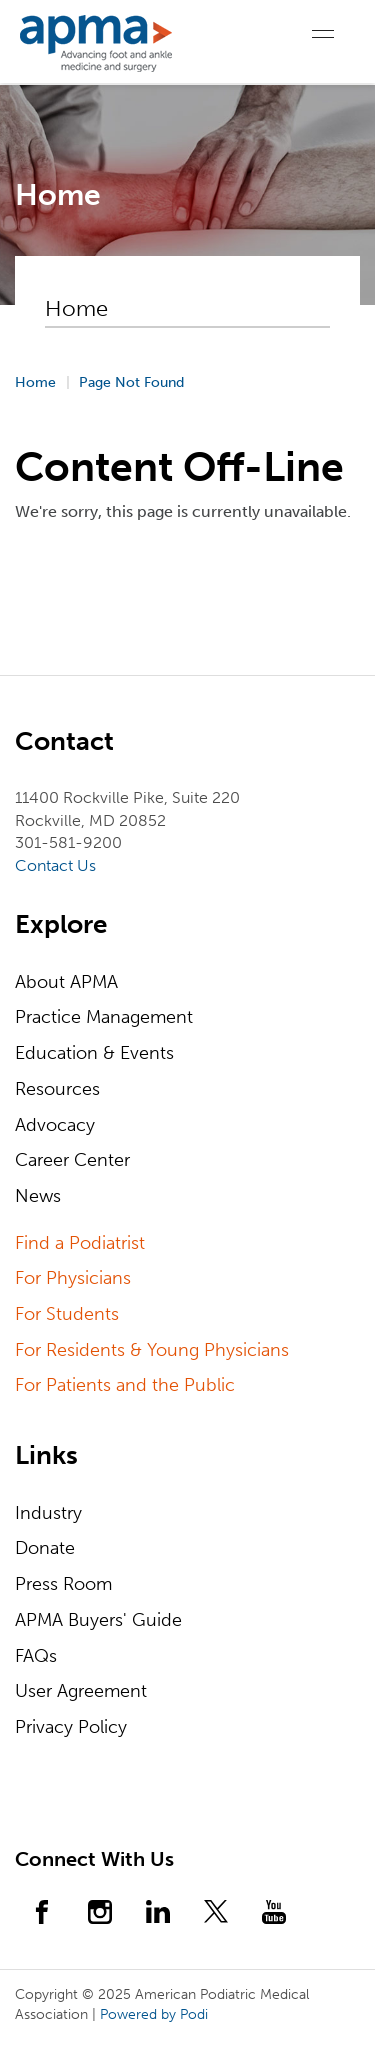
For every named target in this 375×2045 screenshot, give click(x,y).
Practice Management (104, 1017)
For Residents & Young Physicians (152, 1350)
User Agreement (81, 1691)
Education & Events (94, 1053)
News (38, 1196)
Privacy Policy (71, 1727)
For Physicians (73, 1278)
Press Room (63, 1584)
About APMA (66, 982)
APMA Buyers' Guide (98, 1620)
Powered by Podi (154, 2014)
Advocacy (55, 1125)
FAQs (36, 1656)
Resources (57, 1089)
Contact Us (55, 865)
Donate (45, 1548)
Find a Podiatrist (80, 1243)
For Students (67, 1314)
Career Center (72, 1160)
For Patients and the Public (125, 1385)
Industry (48, 1513)
